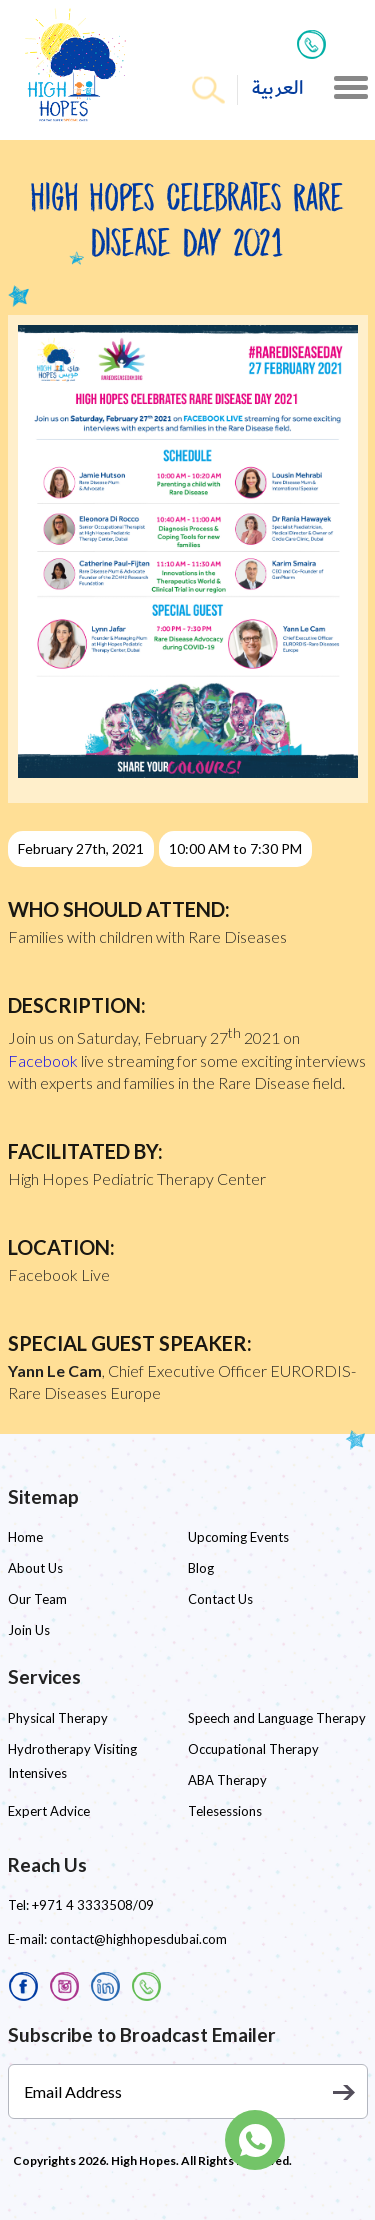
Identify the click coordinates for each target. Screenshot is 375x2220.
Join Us (29, 1630)
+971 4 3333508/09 (93, 1905)
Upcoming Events (238, 1537)
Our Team (37, 1599)
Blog (201, 1568)
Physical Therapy (58, 1718)
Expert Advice (49, 1811)
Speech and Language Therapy (277, 1718)
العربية (278, 88)
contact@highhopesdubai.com (138, 1939)
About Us (35, 1568)
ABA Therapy (227, 1780)
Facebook (43, 1060)
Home (25, 1537)
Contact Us (220, 1599)
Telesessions (225, 1811)
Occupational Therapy (253, 1749)
